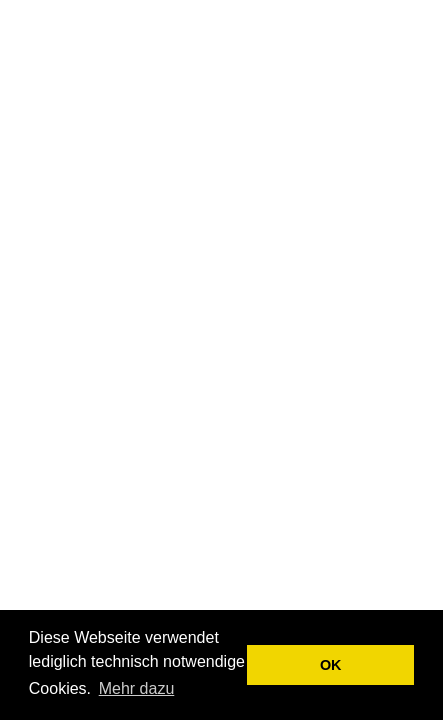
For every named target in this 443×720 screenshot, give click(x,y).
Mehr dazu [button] (137, 688)
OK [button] (331, 665)
